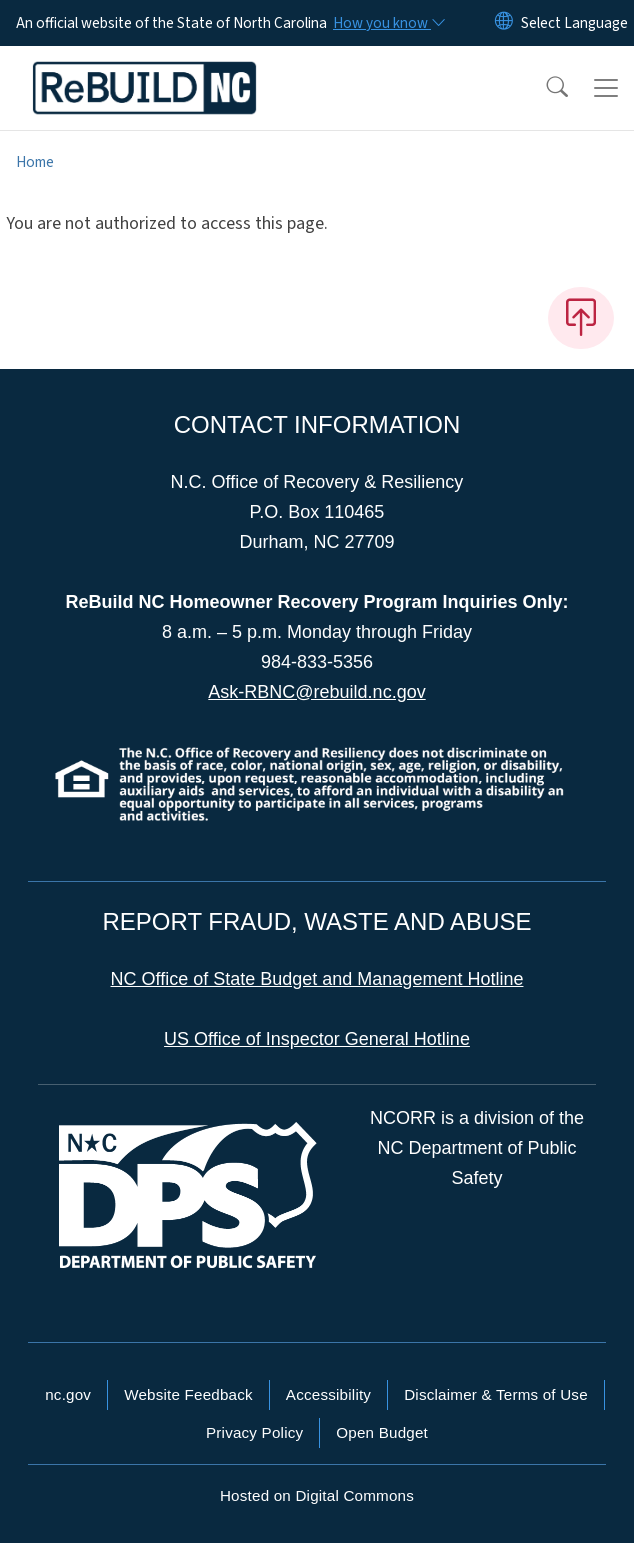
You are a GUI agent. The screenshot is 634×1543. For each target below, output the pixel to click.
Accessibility (328, 1394)
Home (35, 162)
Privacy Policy (254, 1432)
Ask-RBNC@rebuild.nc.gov (316, 692)
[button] (544, 88)
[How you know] (388, 23)
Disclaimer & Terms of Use (496, 1394)
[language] (574, 23)
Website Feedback (188, 1394)
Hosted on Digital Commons (317, 1495)
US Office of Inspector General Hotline (317, 1039)
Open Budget (382, 1432)
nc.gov (68, 1394)
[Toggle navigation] (606, 88)
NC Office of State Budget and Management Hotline (317, 979)
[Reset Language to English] (504, 23)
